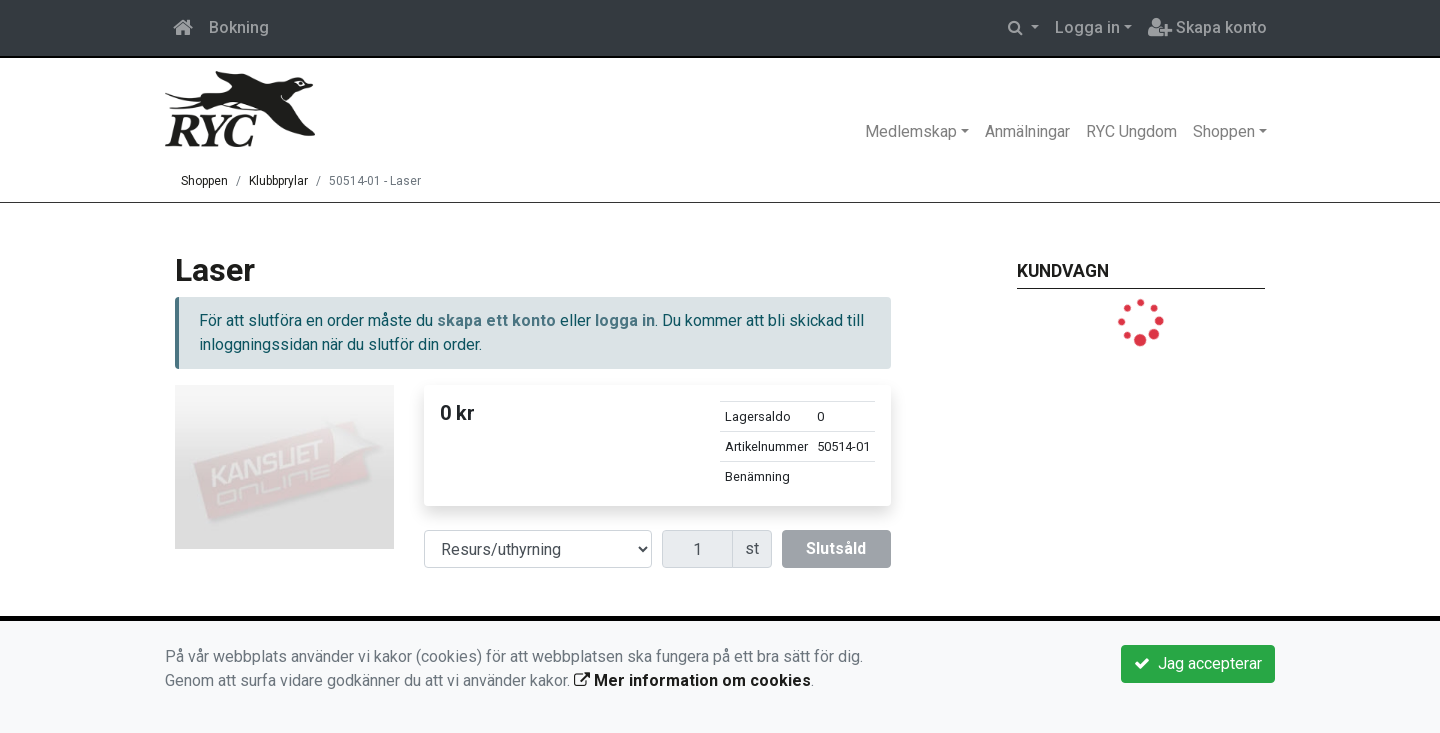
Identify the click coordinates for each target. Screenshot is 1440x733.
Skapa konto (1207, 27)
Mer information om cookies (692, 680)
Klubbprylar (278, 181)
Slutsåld (836, 548)
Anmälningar (1027, 131)
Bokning (239, 27)
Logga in (1087, 27)
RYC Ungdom (1131, 131)
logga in (625, 320)
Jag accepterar (1198, 663)
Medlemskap (911, 131)
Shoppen (1224, 131)
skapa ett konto (496, 320)
